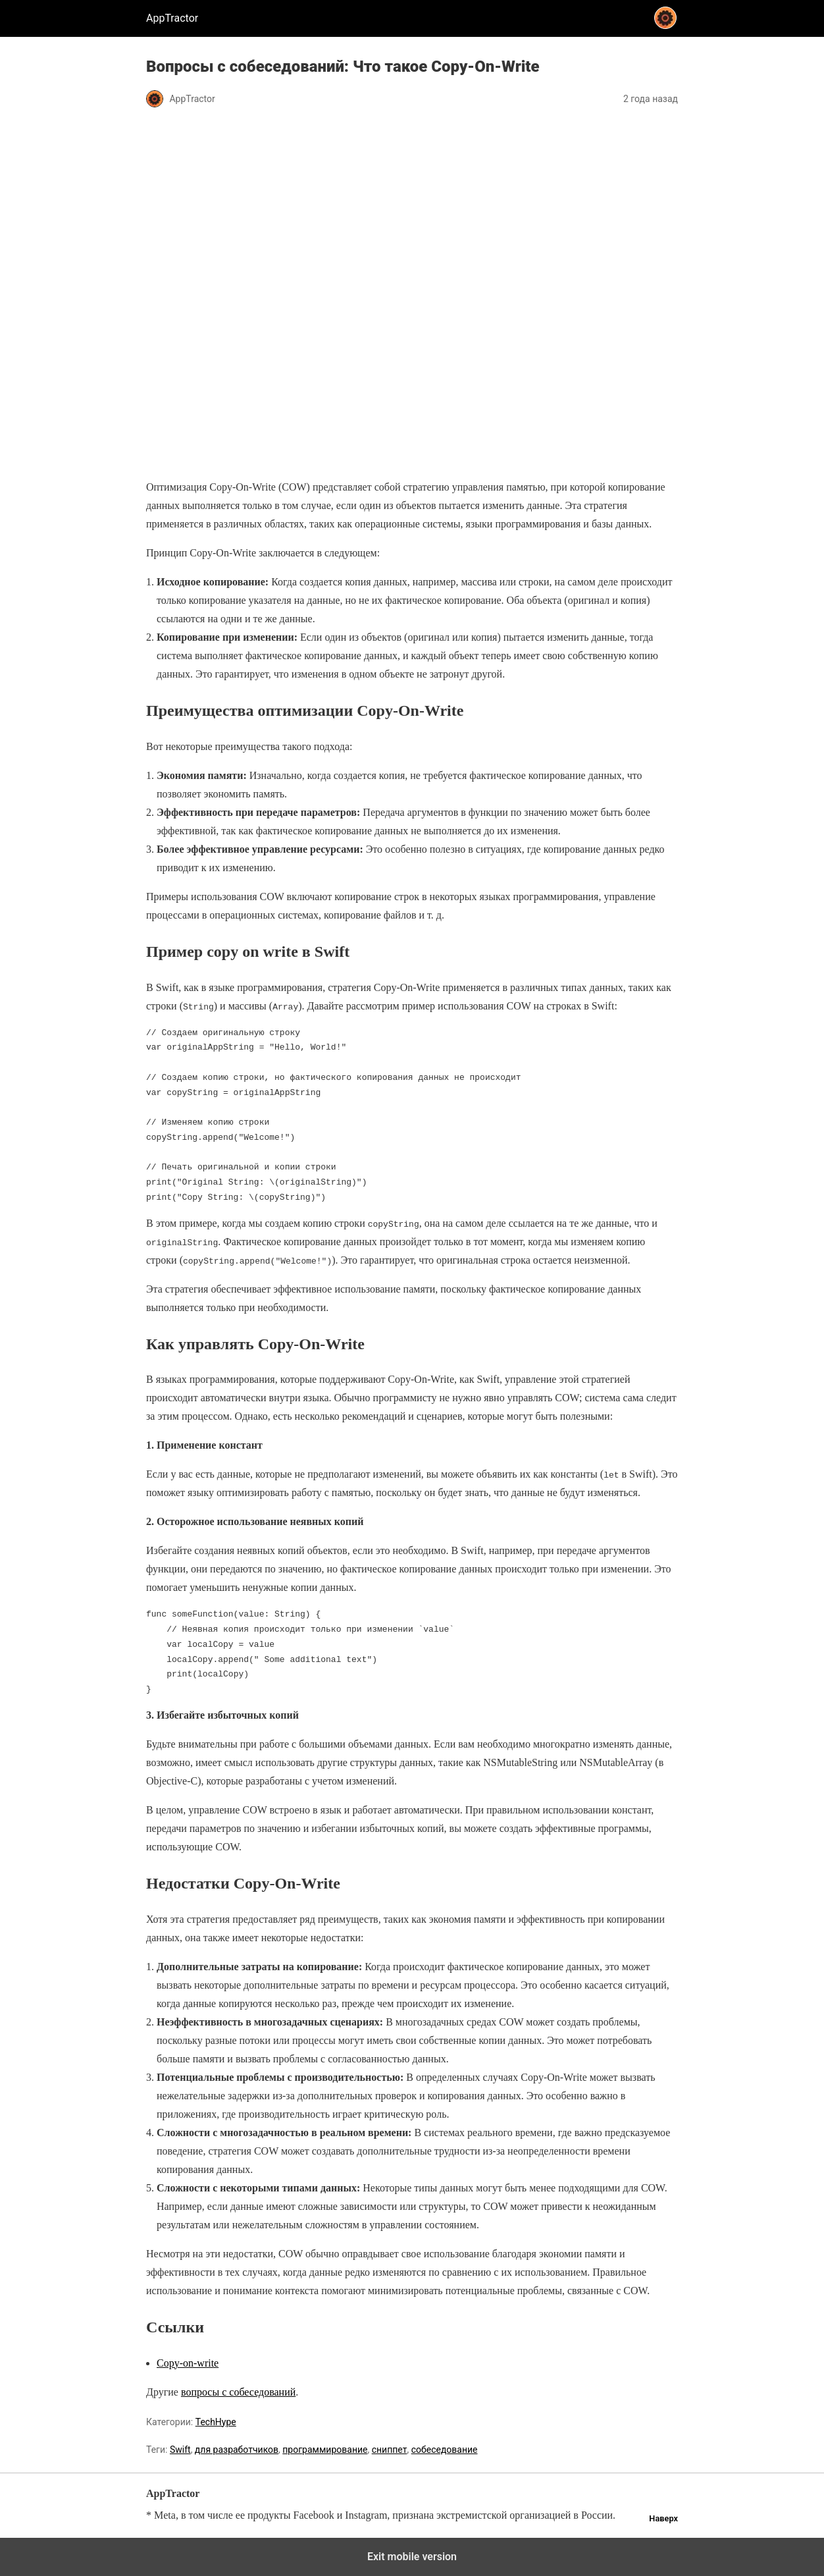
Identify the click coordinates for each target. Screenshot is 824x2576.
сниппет (389, 2449)
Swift (180, 2449)
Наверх (663, 2518)
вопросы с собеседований (238, 2392)
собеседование (444, 2449)
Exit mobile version (412, 2556)
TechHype (215, 2422)
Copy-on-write (188, 2363)
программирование (324, 2449)
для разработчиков (236, 2449)
